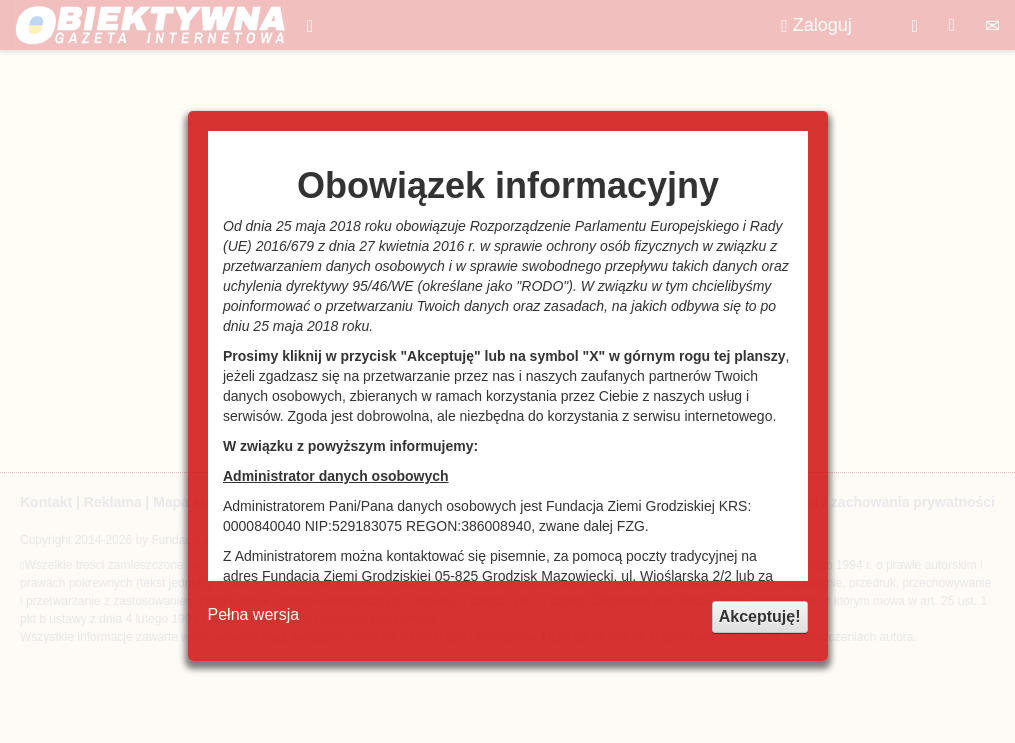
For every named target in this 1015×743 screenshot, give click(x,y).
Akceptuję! (760, 616)
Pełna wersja (254, 614)
